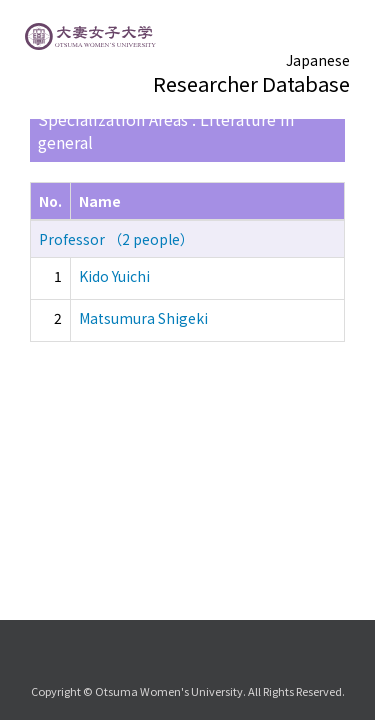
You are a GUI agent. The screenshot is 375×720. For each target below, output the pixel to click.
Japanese (318, 60)
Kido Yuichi (114, 276)
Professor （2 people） (116, 239)
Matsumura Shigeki (143, 318)
